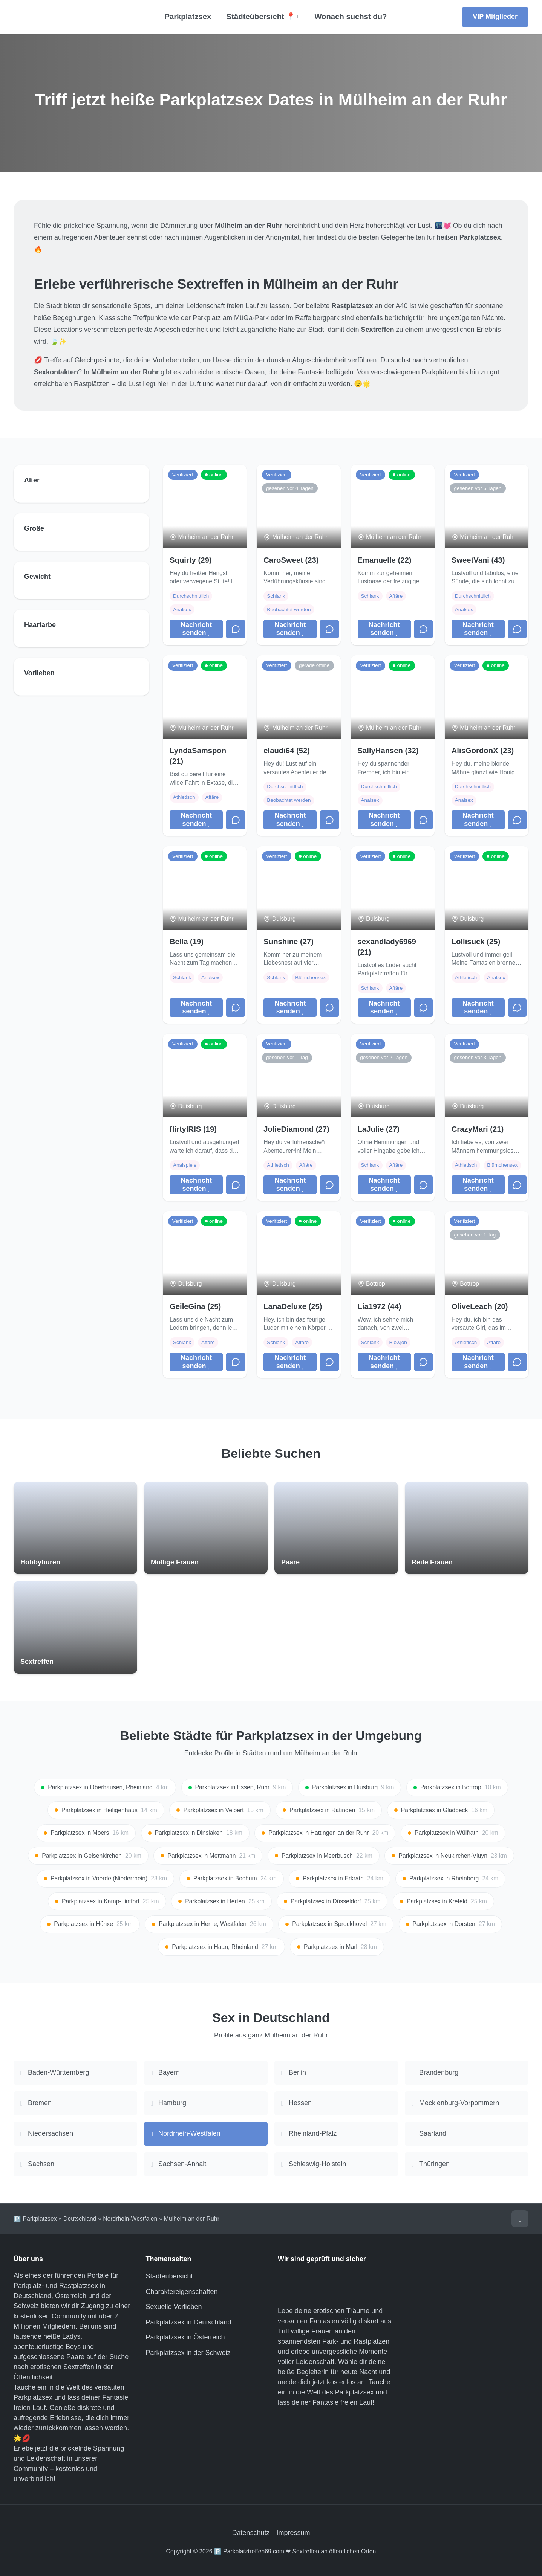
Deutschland (79, 2219)
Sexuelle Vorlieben (174, 2306)
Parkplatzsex (187, 16)
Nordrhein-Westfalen (130, 2219)
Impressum (293, 2532)
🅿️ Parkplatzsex (35, 2219)
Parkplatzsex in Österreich (185, 2337)
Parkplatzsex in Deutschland (188, 2322)
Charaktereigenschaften (182, 2291)
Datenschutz (250, 2532)
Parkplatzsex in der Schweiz (188, 2352)
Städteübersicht (169, 2276)
